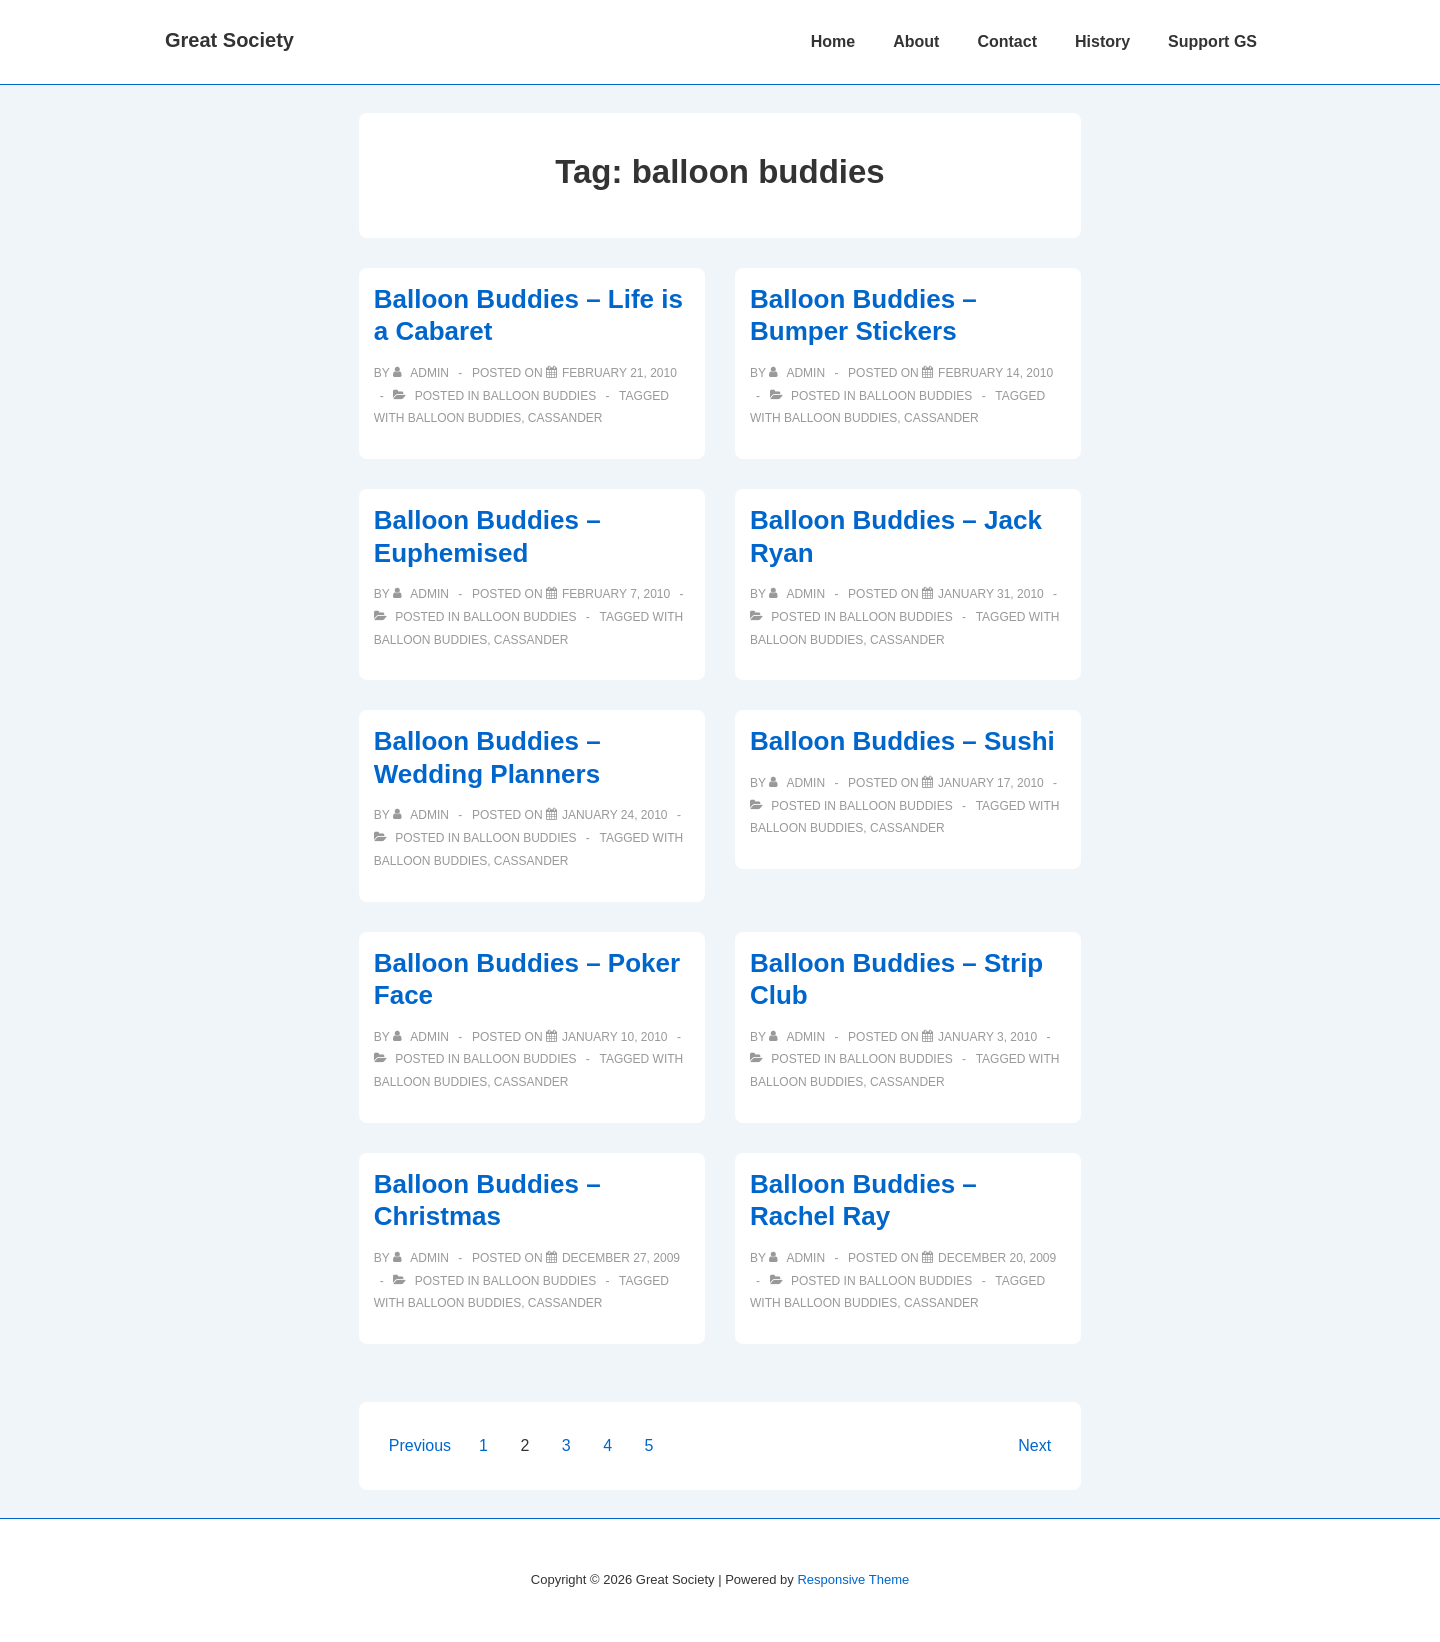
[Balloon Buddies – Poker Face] (615, 1037)
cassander (565, 418)
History (1102, 41)
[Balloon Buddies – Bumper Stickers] (995, 373)
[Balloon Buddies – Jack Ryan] (991, 594)
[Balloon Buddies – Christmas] (621, 1258)
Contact (1007, 41)
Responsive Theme (853, 1579)
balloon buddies (464, 418)
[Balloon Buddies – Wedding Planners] (615, 815)
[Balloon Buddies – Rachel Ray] (997, 1258)
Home (833, 41)
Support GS (1212, 41)
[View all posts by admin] (422, 373)
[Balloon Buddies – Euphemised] (616, 594)
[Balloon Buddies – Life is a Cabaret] (619, 373)
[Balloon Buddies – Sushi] (991, 783)
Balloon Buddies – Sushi (902, 741)
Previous (420, 1445)
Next (1034, 1445)
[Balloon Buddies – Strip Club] (987, 1037)
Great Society (229, 40)
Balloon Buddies (539, 396)
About (916, 41)
